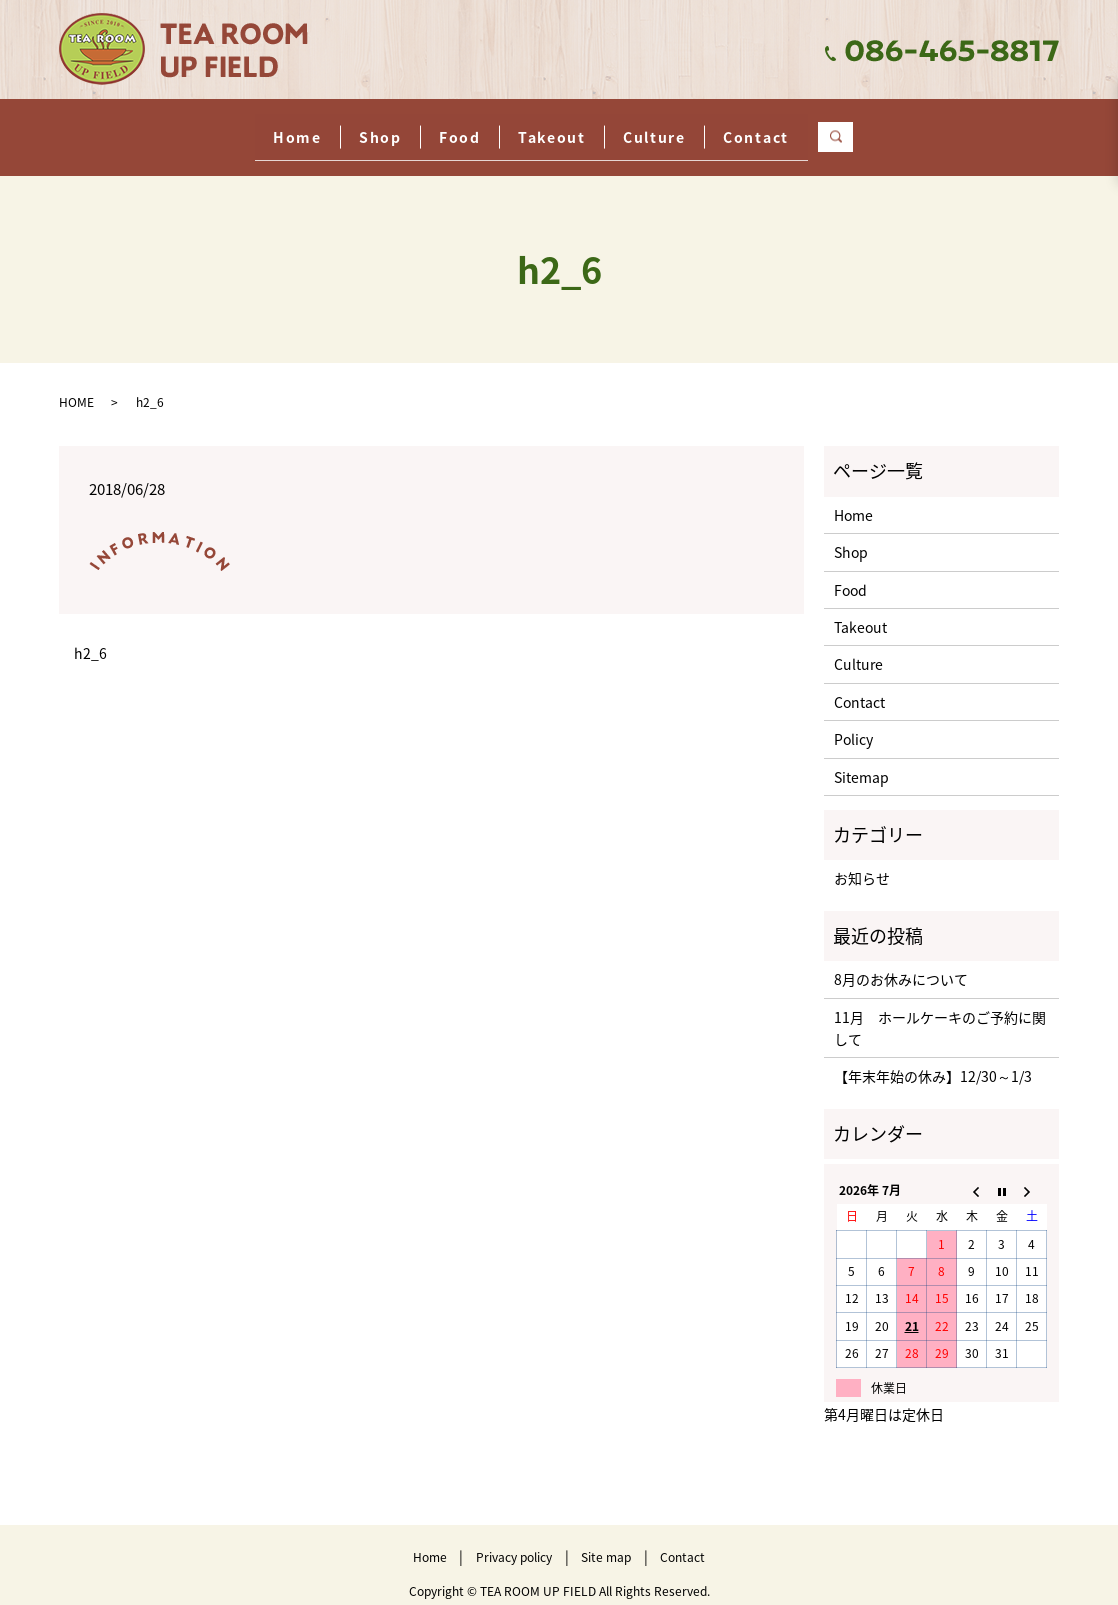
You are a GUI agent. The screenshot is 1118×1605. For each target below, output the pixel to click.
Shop (331, 128)
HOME (76, 387)
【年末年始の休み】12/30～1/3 (933, 1061)
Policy (853, 724)
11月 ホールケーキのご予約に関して (940, 1012)
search (951, 129)
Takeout (568, 128)
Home (215, 128)
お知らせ (862, 863)
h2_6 (90, 638)
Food (444, 128)
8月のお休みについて (901, 964)
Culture (703, 128)
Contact (838, 128)
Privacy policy (514, 1542)
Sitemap (861, 761)
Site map (606, 1542)
